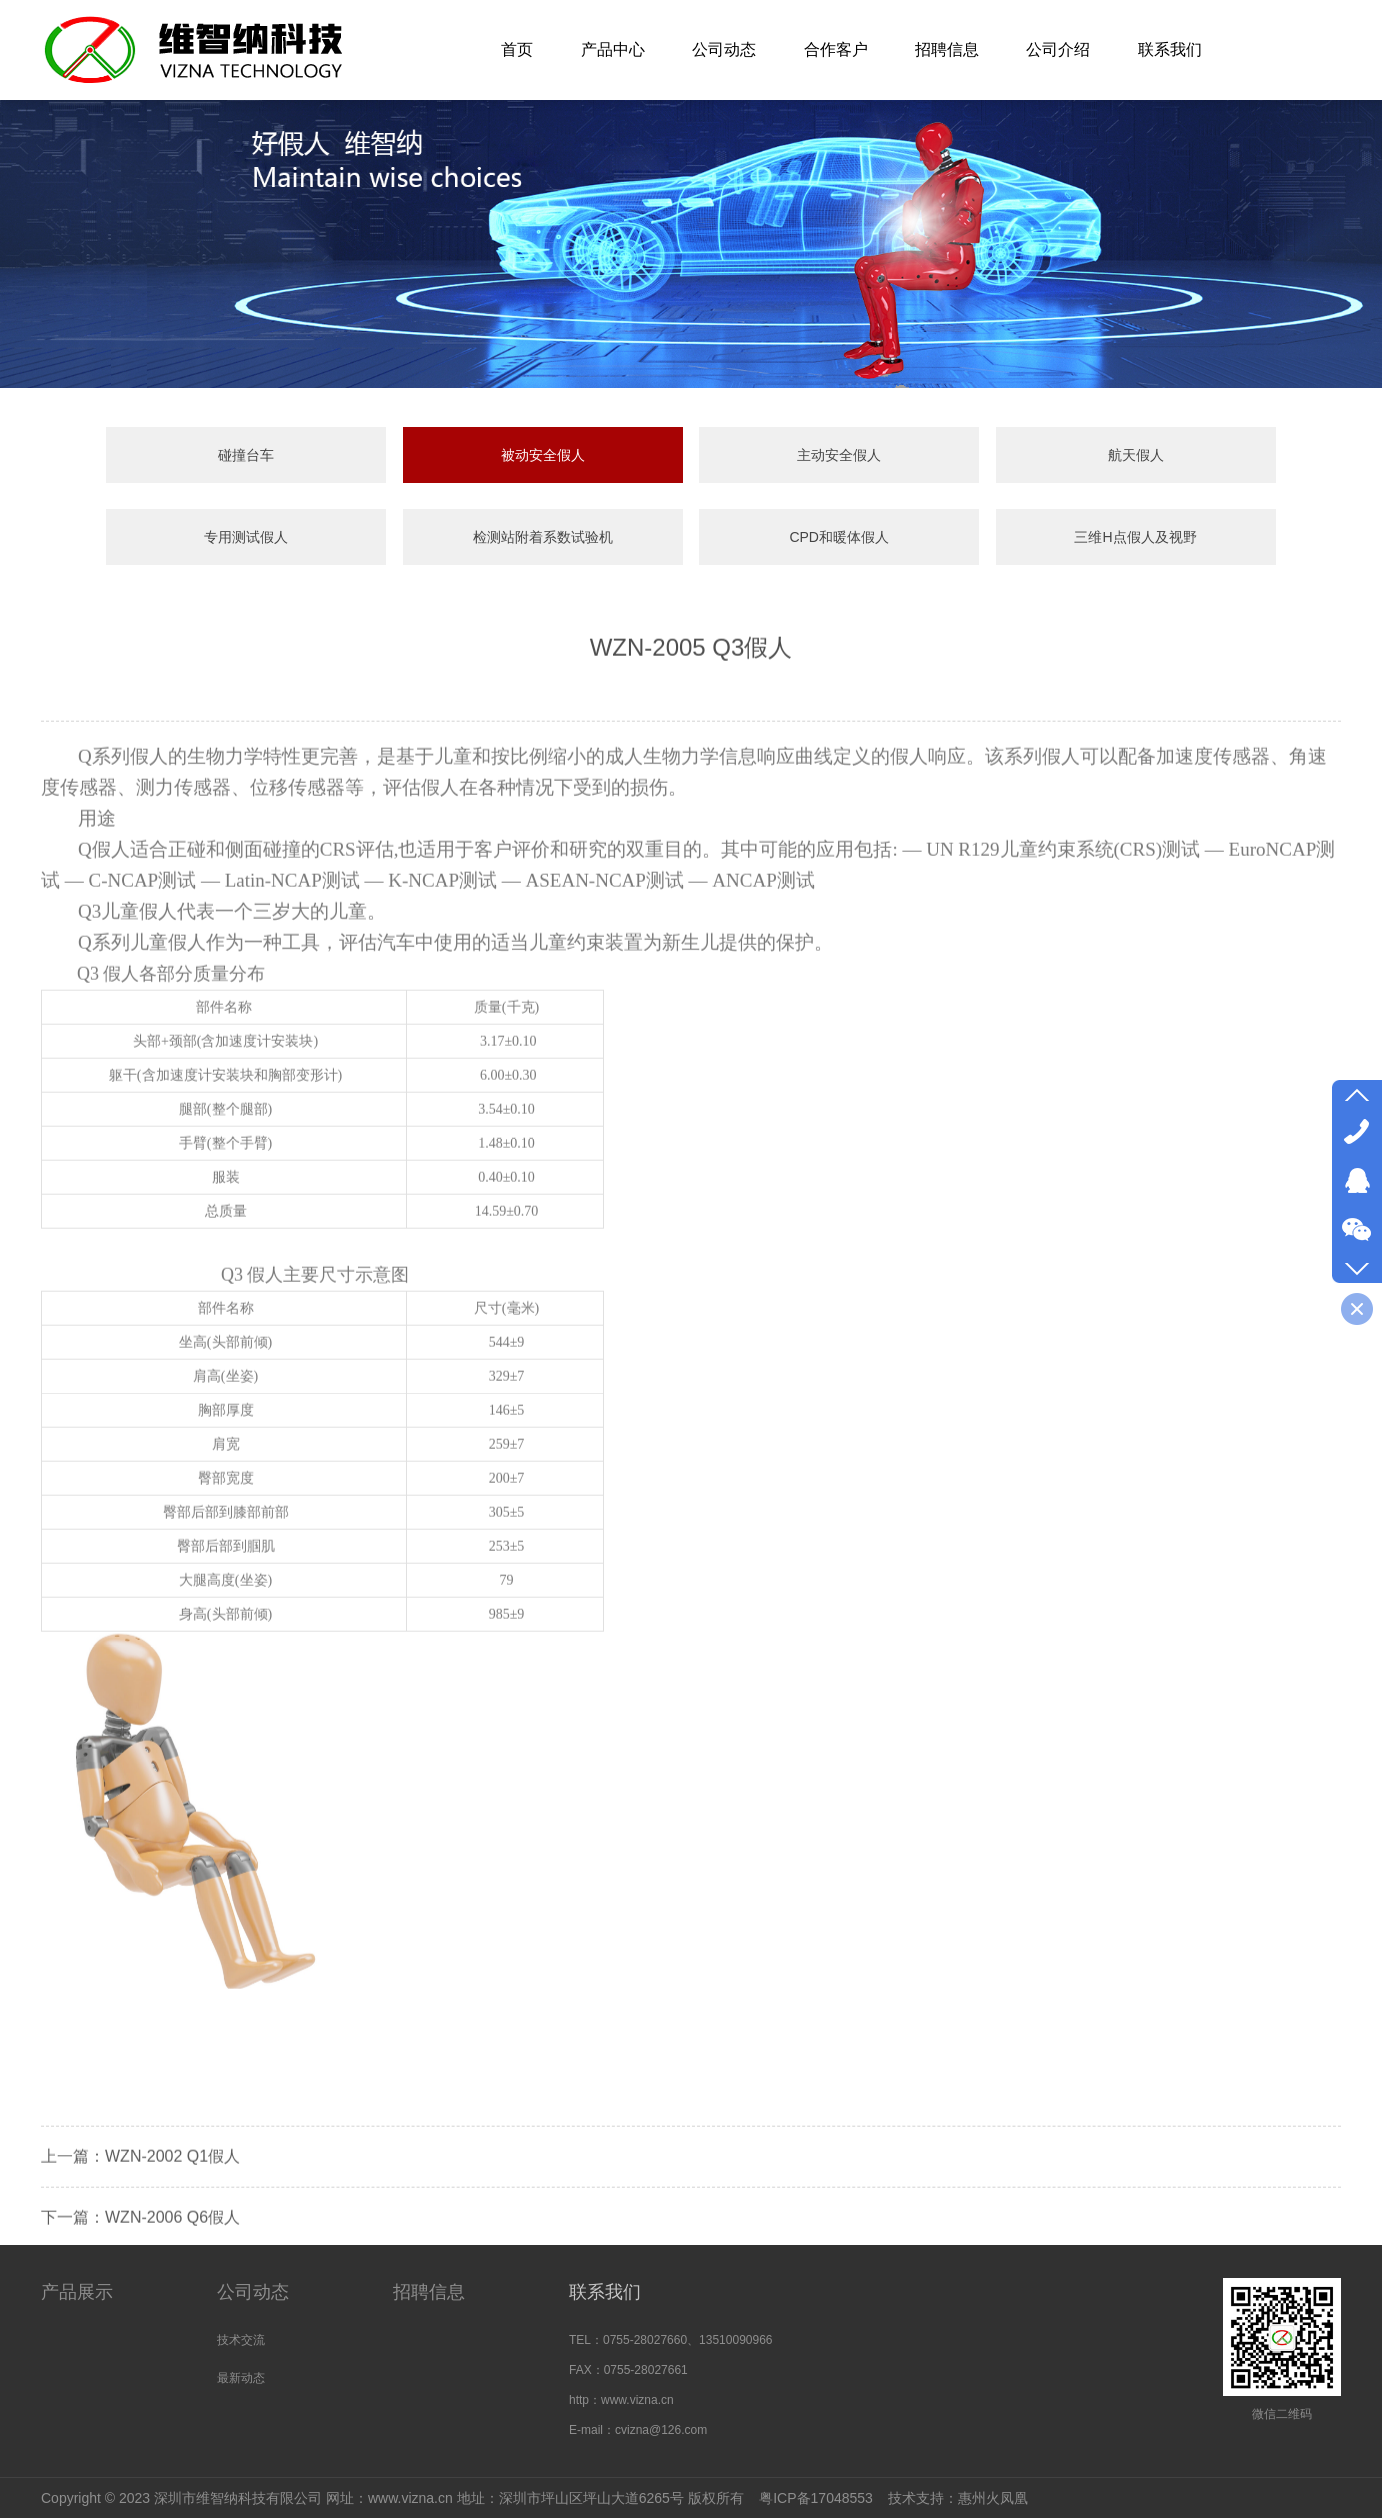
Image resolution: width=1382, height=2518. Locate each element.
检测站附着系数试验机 (543, 537)
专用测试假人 (246, 537)
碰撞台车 (246, 455)
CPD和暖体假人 (839, 537)
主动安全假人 (839, 455)
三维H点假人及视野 (1135, 537)
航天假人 (1136, 455)
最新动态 (241, 2378)
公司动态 (253, 2292)
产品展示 (77, 2292)
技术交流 (241, 2340)
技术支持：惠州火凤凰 (958, 2498)
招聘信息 (429, 2292)
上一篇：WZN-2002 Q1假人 (140, 2202)
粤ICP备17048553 (816, 2498)
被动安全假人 (543, 455)
